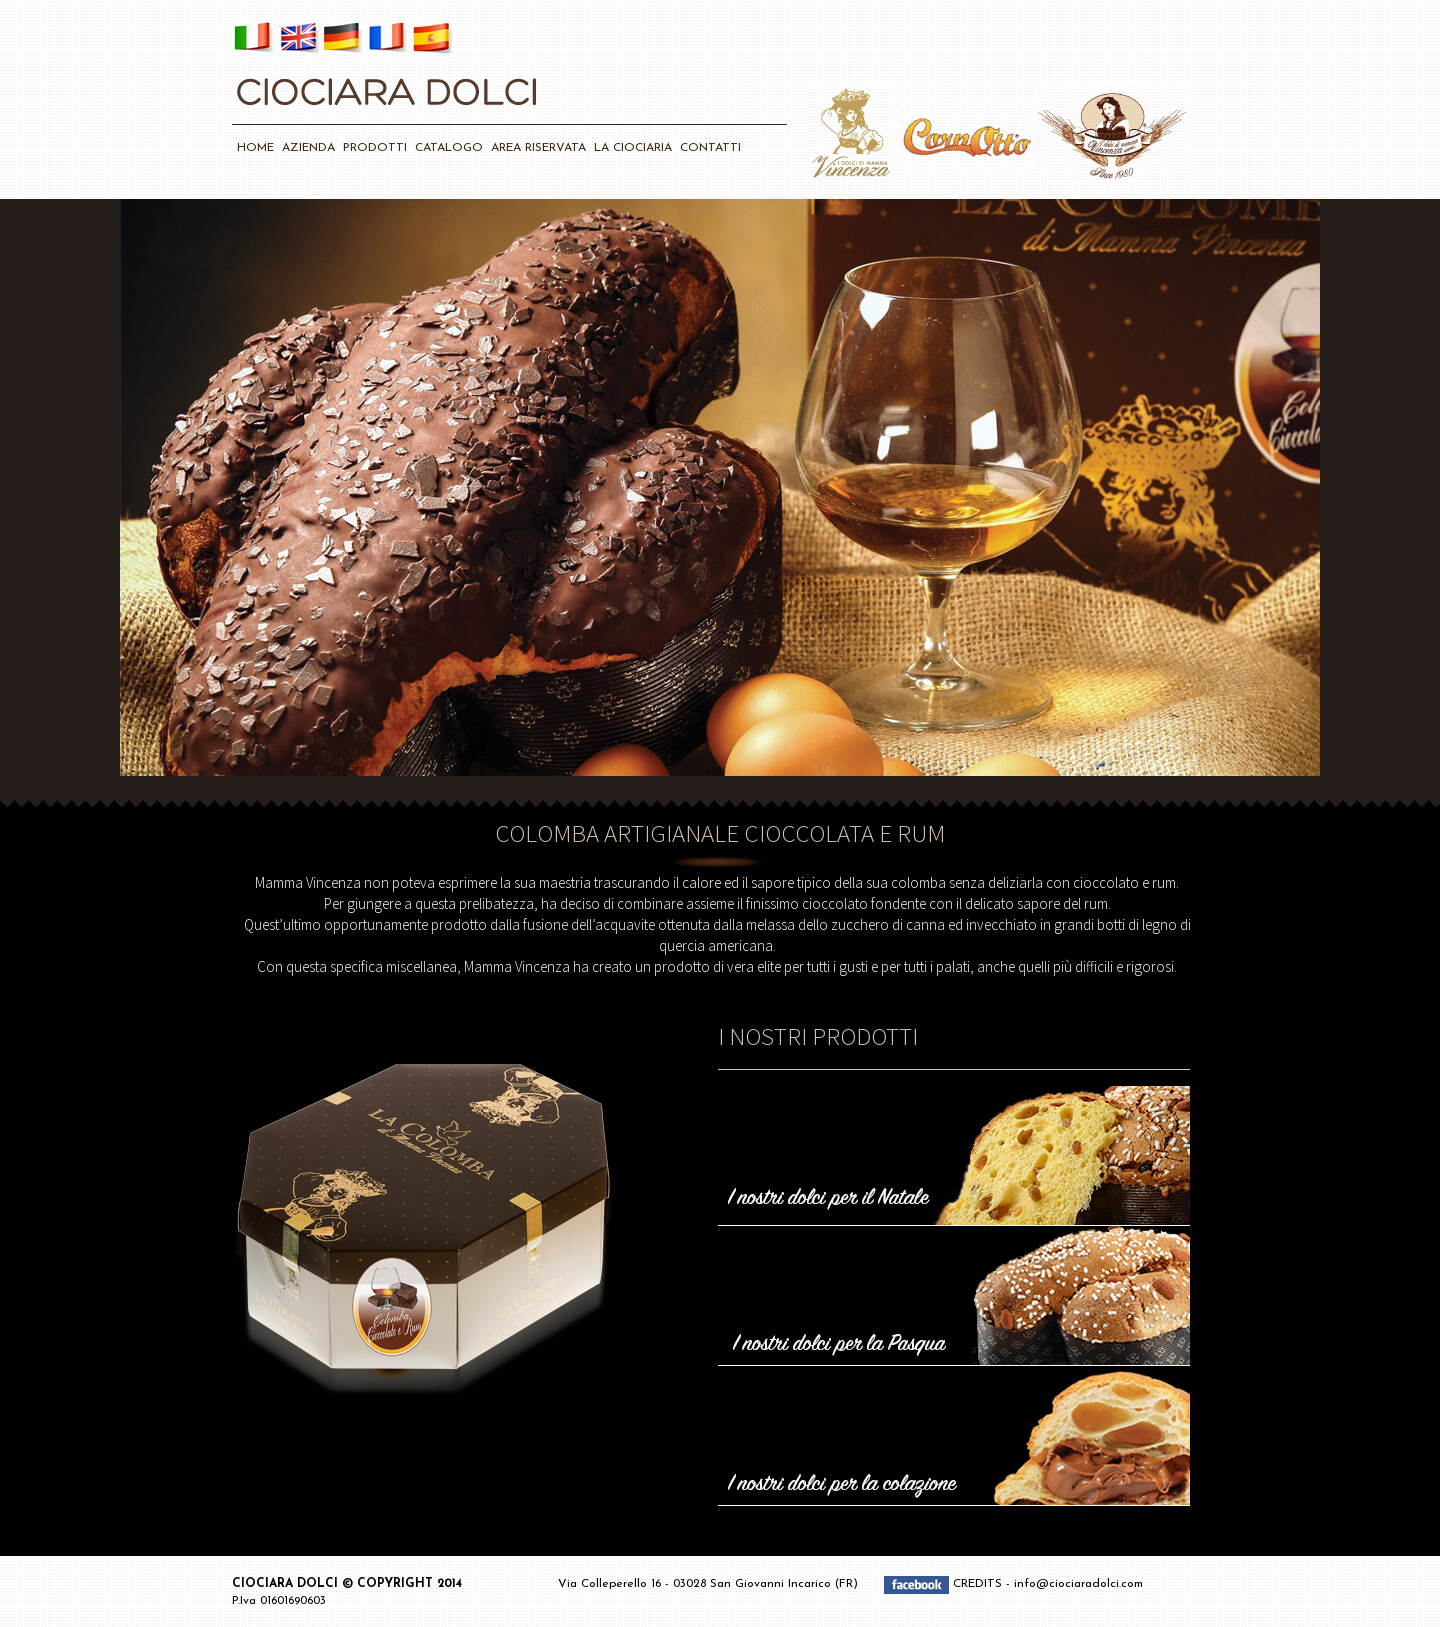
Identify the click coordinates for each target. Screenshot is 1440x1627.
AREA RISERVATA (538, 148)
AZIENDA (308, 148)
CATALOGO (449, 148)
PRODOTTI (375, 148)
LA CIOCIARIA (633, 148)
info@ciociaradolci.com (1078, 1584)
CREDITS (979, 1584)
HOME (255, 148)
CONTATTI (710, 148)
